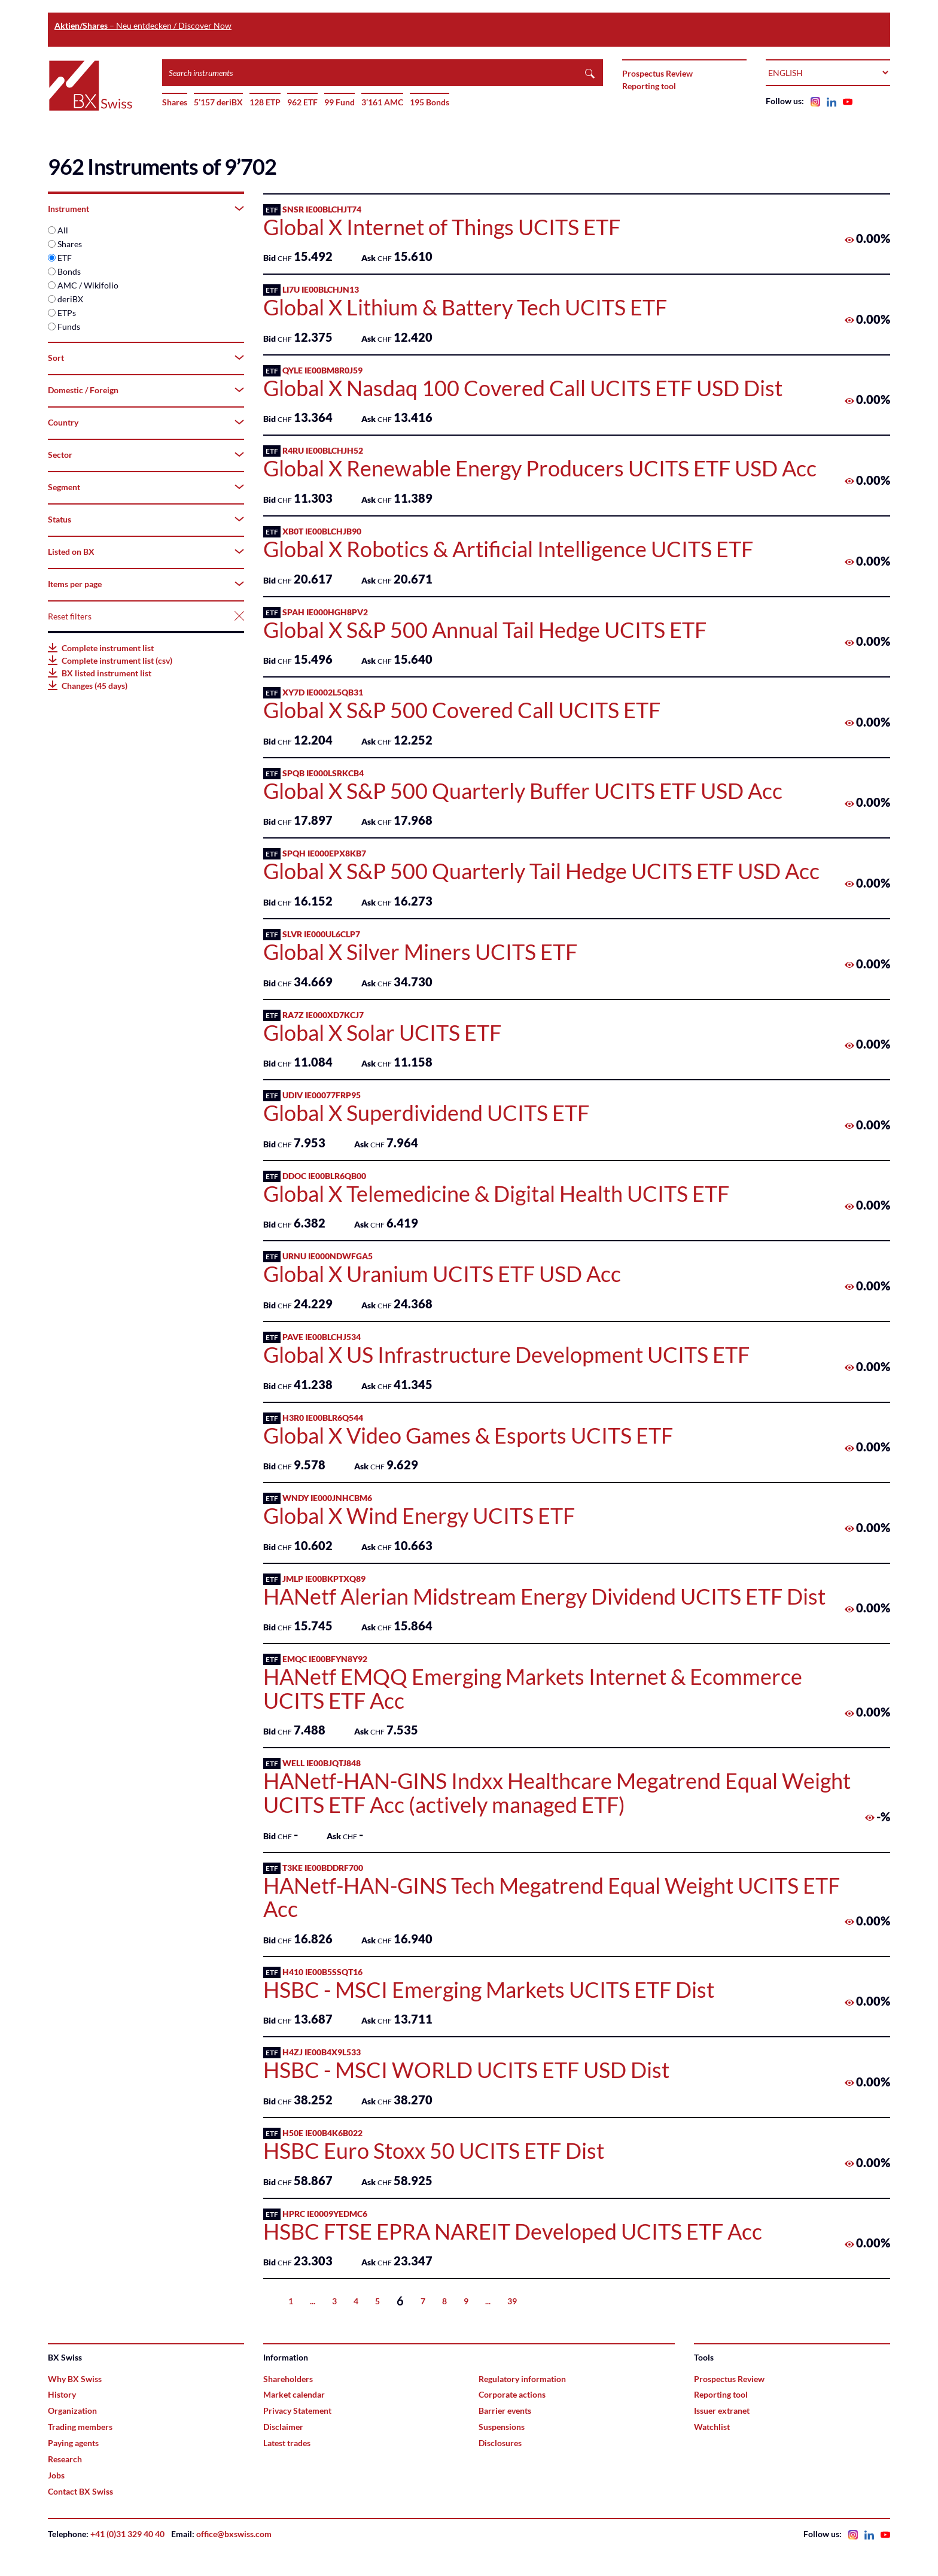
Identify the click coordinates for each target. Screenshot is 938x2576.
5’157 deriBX (218, 102)
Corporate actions (512, 2394)
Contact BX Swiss (80, 2491)
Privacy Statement (297, 2410)
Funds (68, 326)
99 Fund (339, 102)
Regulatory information (522, 2379)
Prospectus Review (657, 73)
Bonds (69, 271)
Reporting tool (649, 86)
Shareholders (288, 2379)
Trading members (80, 2427)
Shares (174, 102)
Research (65, 2459)
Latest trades (286, 2443)
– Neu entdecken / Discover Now (143, 25)
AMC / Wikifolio (87, 285)
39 (512, 2301)
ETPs (66, 313)
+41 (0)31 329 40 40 (127, 2534)
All (62, 230)
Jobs (56, 2475)
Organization (72, 2410)
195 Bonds (429, 102)
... (312, 2301)
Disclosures (500, 2443)
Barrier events (505, 2410)
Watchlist (712, 2427)
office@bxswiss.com (234, 2534)
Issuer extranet (722, 2410)
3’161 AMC (382, 102)
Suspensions (502, 2427)
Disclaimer (283, 2427)
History (62, 2394)
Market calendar (294, 2394)
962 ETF (302, 102)
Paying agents (73, 2443)
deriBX (70, 299)
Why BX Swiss (75, 2379)
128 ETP (265, 102)
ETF (64, 258)
